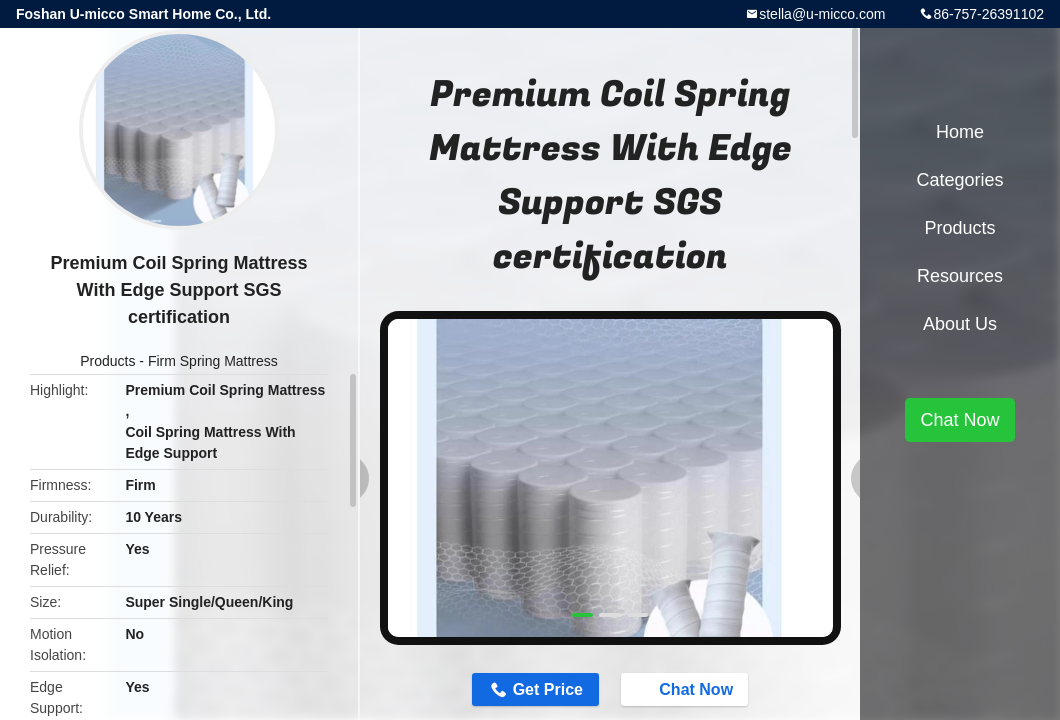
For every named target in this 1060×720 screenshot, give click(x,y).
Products (107, 361)
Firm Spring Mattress (213, 361)
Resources (960, 276)
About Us (960, 324)
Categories (959, 180)
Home (960, 132)
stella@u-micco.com (822, 14)
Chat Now (686, 689)
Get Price (548, 689)
